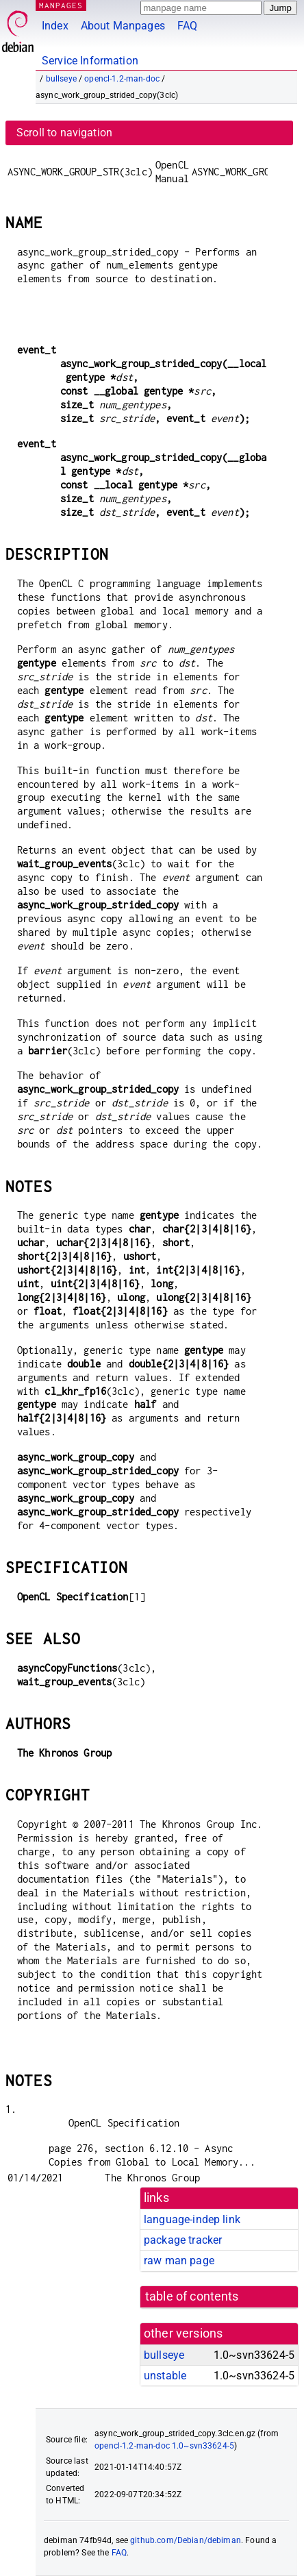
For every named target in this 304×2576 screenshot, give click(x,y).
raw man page (179, 2260)
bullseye (61, 79)
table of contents (192, 2296)
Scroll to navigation (64, 132)
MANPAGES (61, 5)
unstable (165, 2375)
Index (55, 25)
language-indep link (192, 2219)
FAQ (187, 25)
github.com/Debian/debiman (185, 2540)
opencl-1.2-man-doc (122, 79)
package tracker (183, 2239)
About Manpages (123, 25)
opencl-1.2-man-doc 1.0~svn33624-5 (164, 2446)
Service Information (90, 60)
